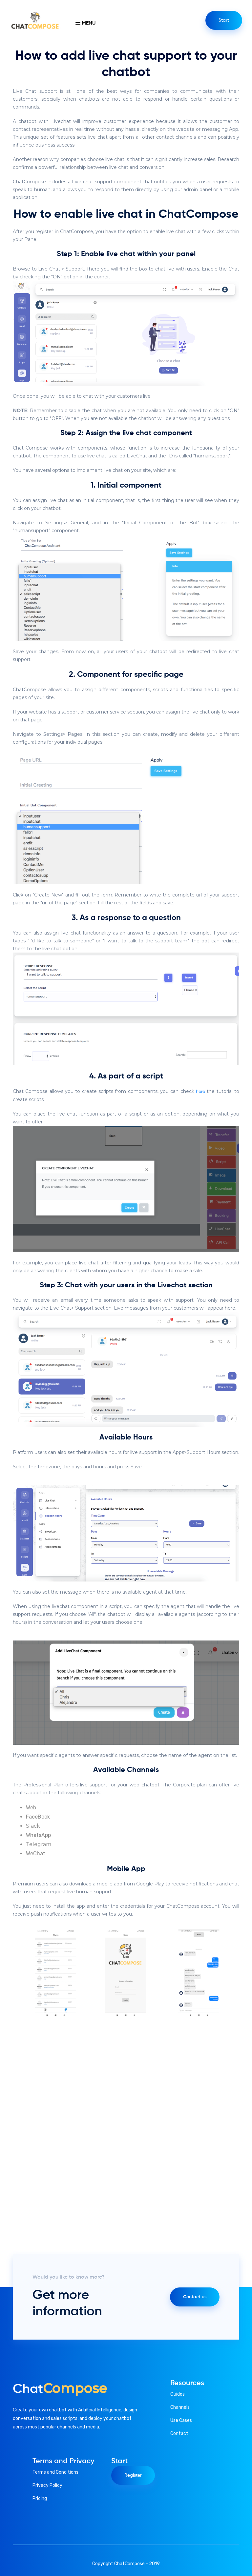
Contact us (194, 2297)
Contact (179, 2433)
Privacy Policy (47, 2485)
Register (133, 2475)
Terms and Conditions (55, 2472)
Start (224, 20)
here (200, 1091)
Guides (177, 2394)
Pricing (39, 2498)
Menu (85, 23)
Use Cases (181, 2420)
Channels (180, 2407)
